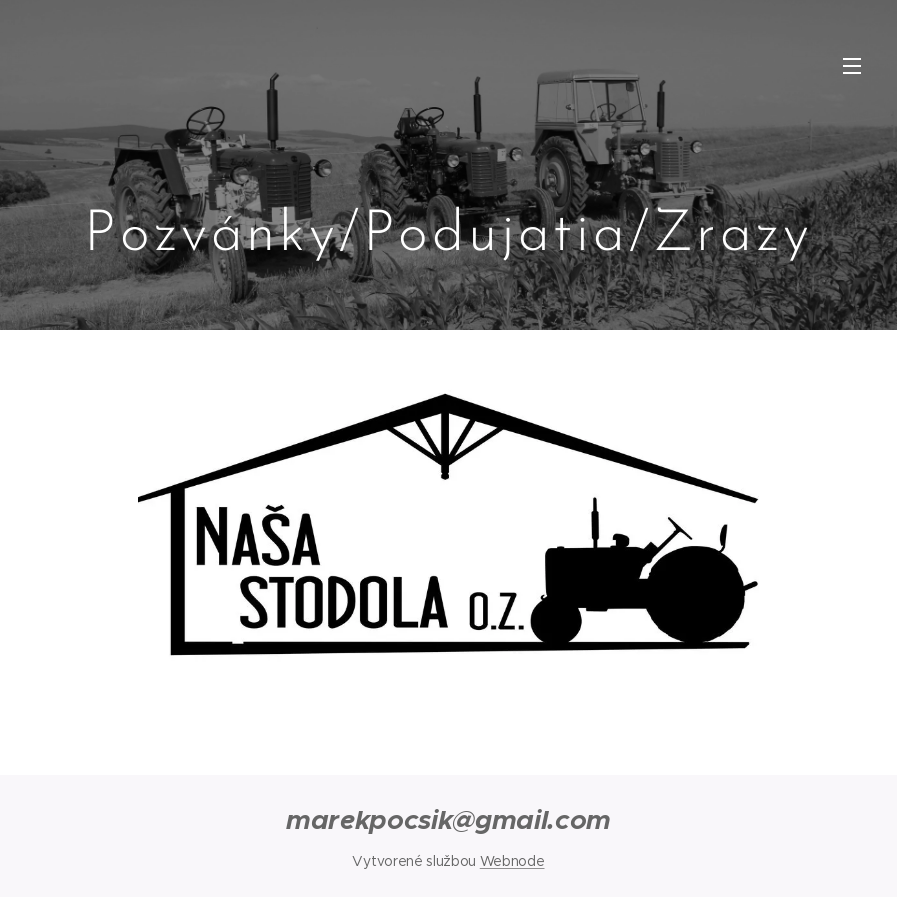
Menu (852, 66)
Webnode (512, 861)
